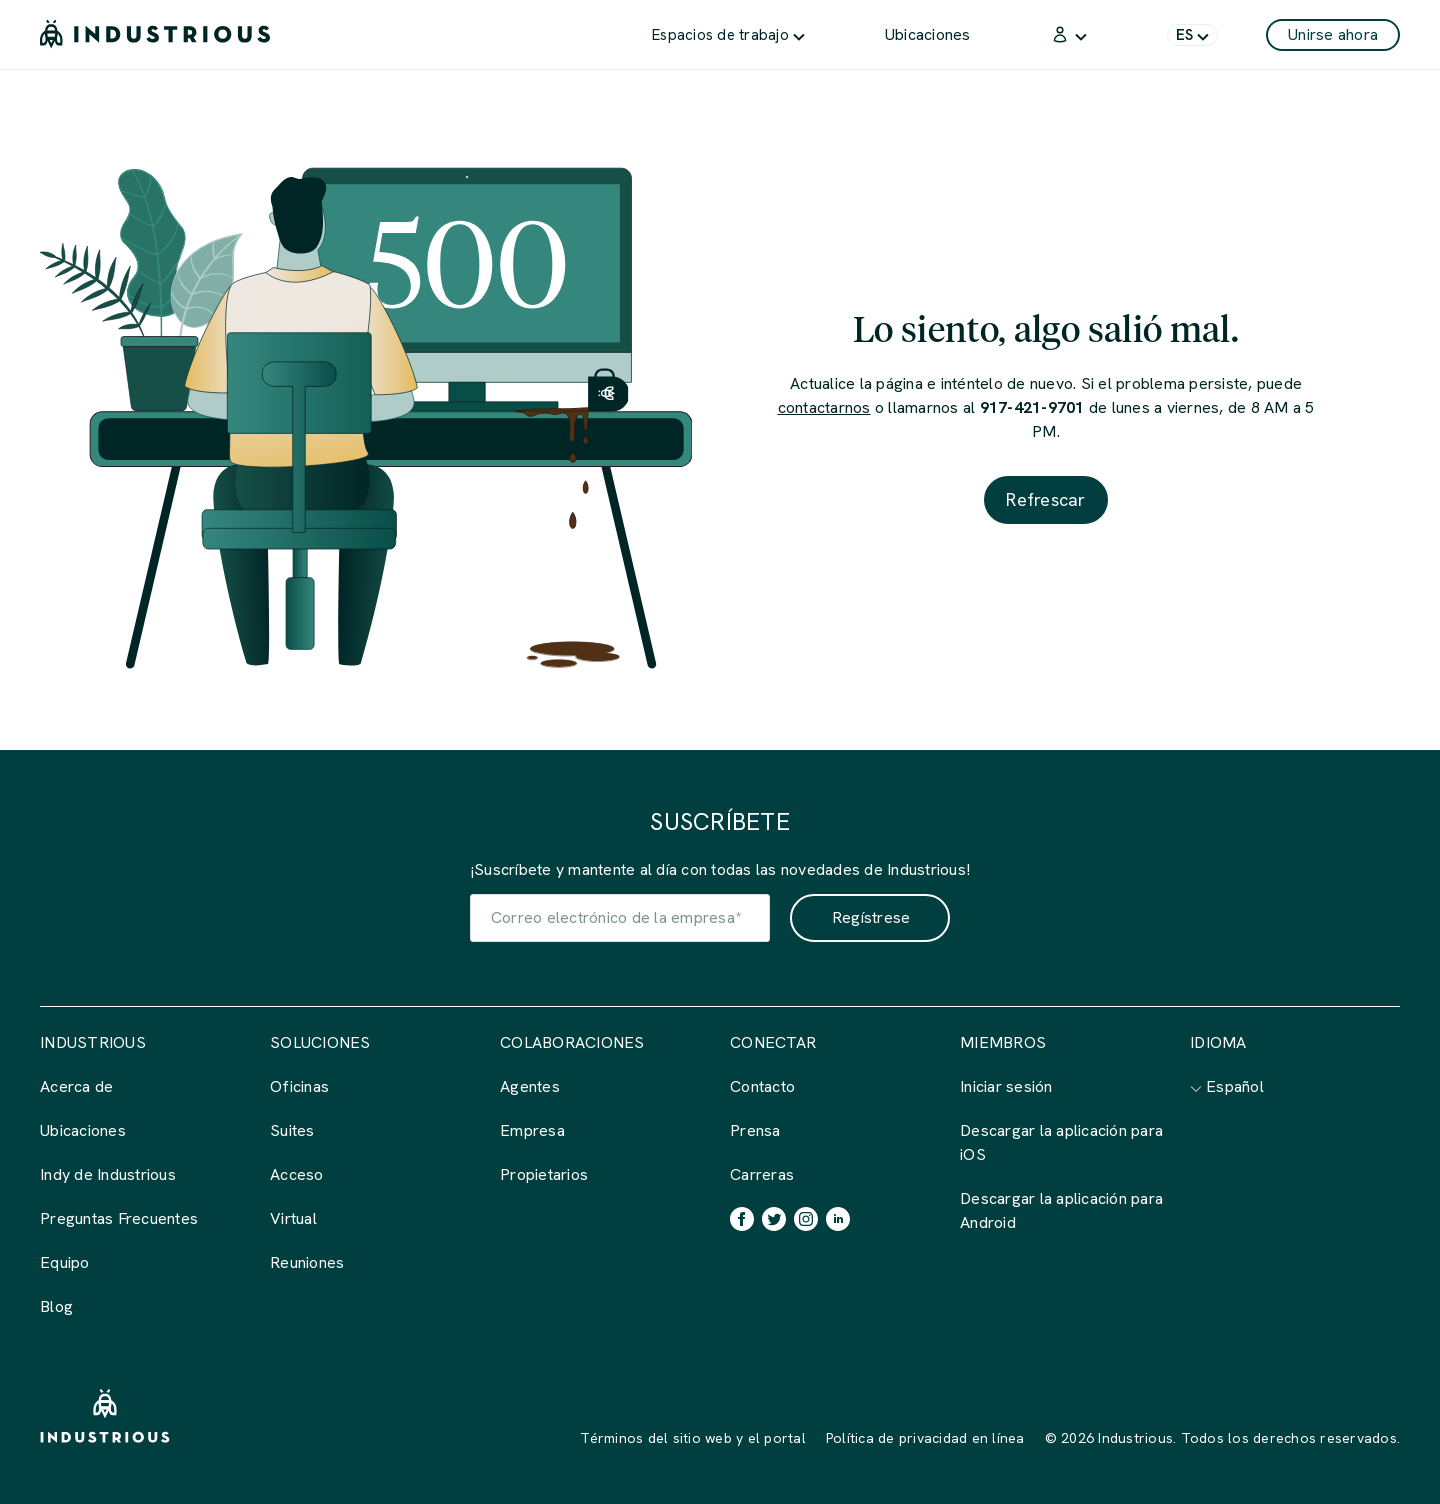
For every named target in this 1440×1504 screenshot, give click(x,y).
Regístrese (871, 917)
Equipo (65, 1262)
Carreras (762, 1174)
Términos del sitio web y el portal (693, 1438)
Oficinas (299, 1086)
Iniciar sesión (1006, 1086)
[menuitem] (728, 34)
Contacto (762, 1086)
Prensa (755, 1130)
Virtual (293, 1218)
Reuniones (307, 1262)
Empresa (532, 1130)
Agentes (530, 1086)
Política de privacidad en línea (925, 1438)
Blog (56, 1306)
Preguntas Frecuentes (119, 1218)
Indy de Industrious (108, 1174)
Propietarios (544, 1174)
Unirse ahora (1333, 34)
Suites (292, 1130)
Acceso (297, 1174)
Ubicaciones (83, 1130)
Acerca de (76, 1086)
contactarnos (824, 407)
